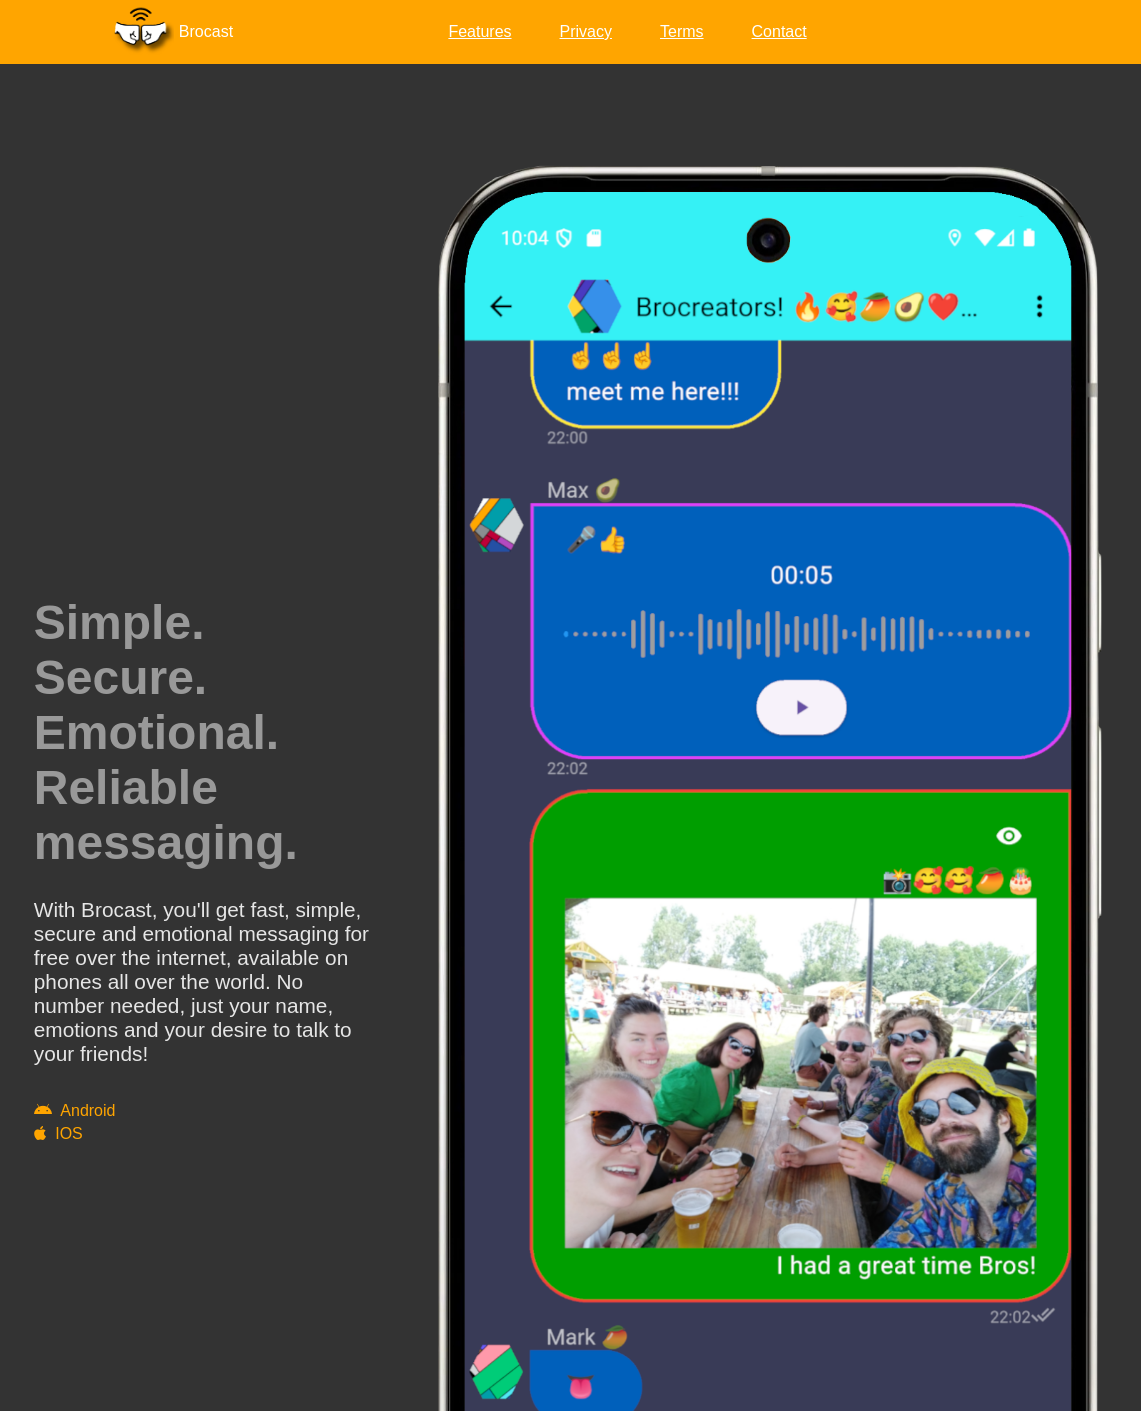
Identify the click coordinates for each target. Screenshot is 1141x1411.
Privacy (586, 31)
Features (479, 31)
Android (75, 1110)
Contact (779, 31)
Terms (682, 31)
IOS (58, 1133)
